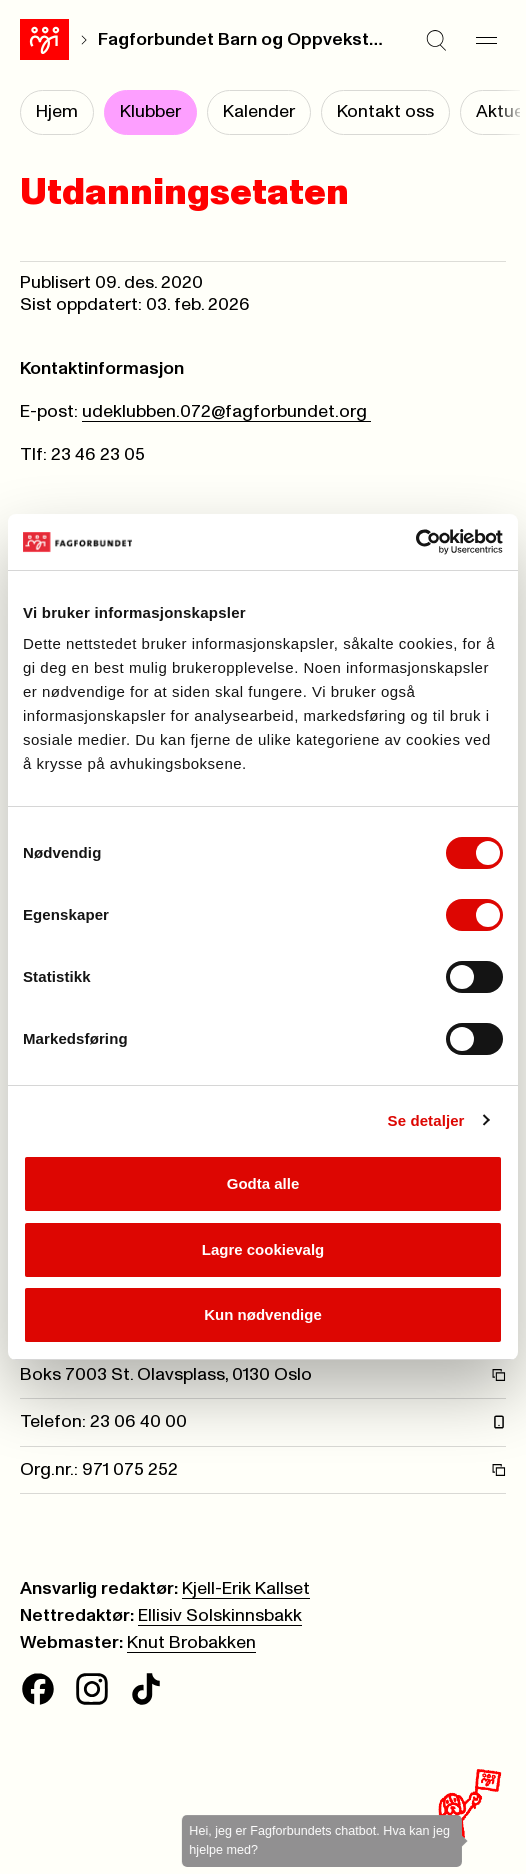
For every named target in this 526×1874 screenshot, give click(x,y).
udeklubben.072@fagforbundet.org (226, 412)
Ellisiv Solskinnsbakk (220, 1616)
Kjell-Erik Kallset (246, 1589)
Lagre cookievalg (263, 1249)
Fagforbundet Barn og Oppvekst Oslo (242, 40)
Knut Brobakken (191, 1643)
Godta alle (263, 1183)
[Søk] (436, 40)
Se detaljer (426, 1120)
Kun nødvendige (263, 1314)
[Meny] (486, 40)
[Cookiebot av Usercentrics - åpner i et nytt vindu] (415, 542)
